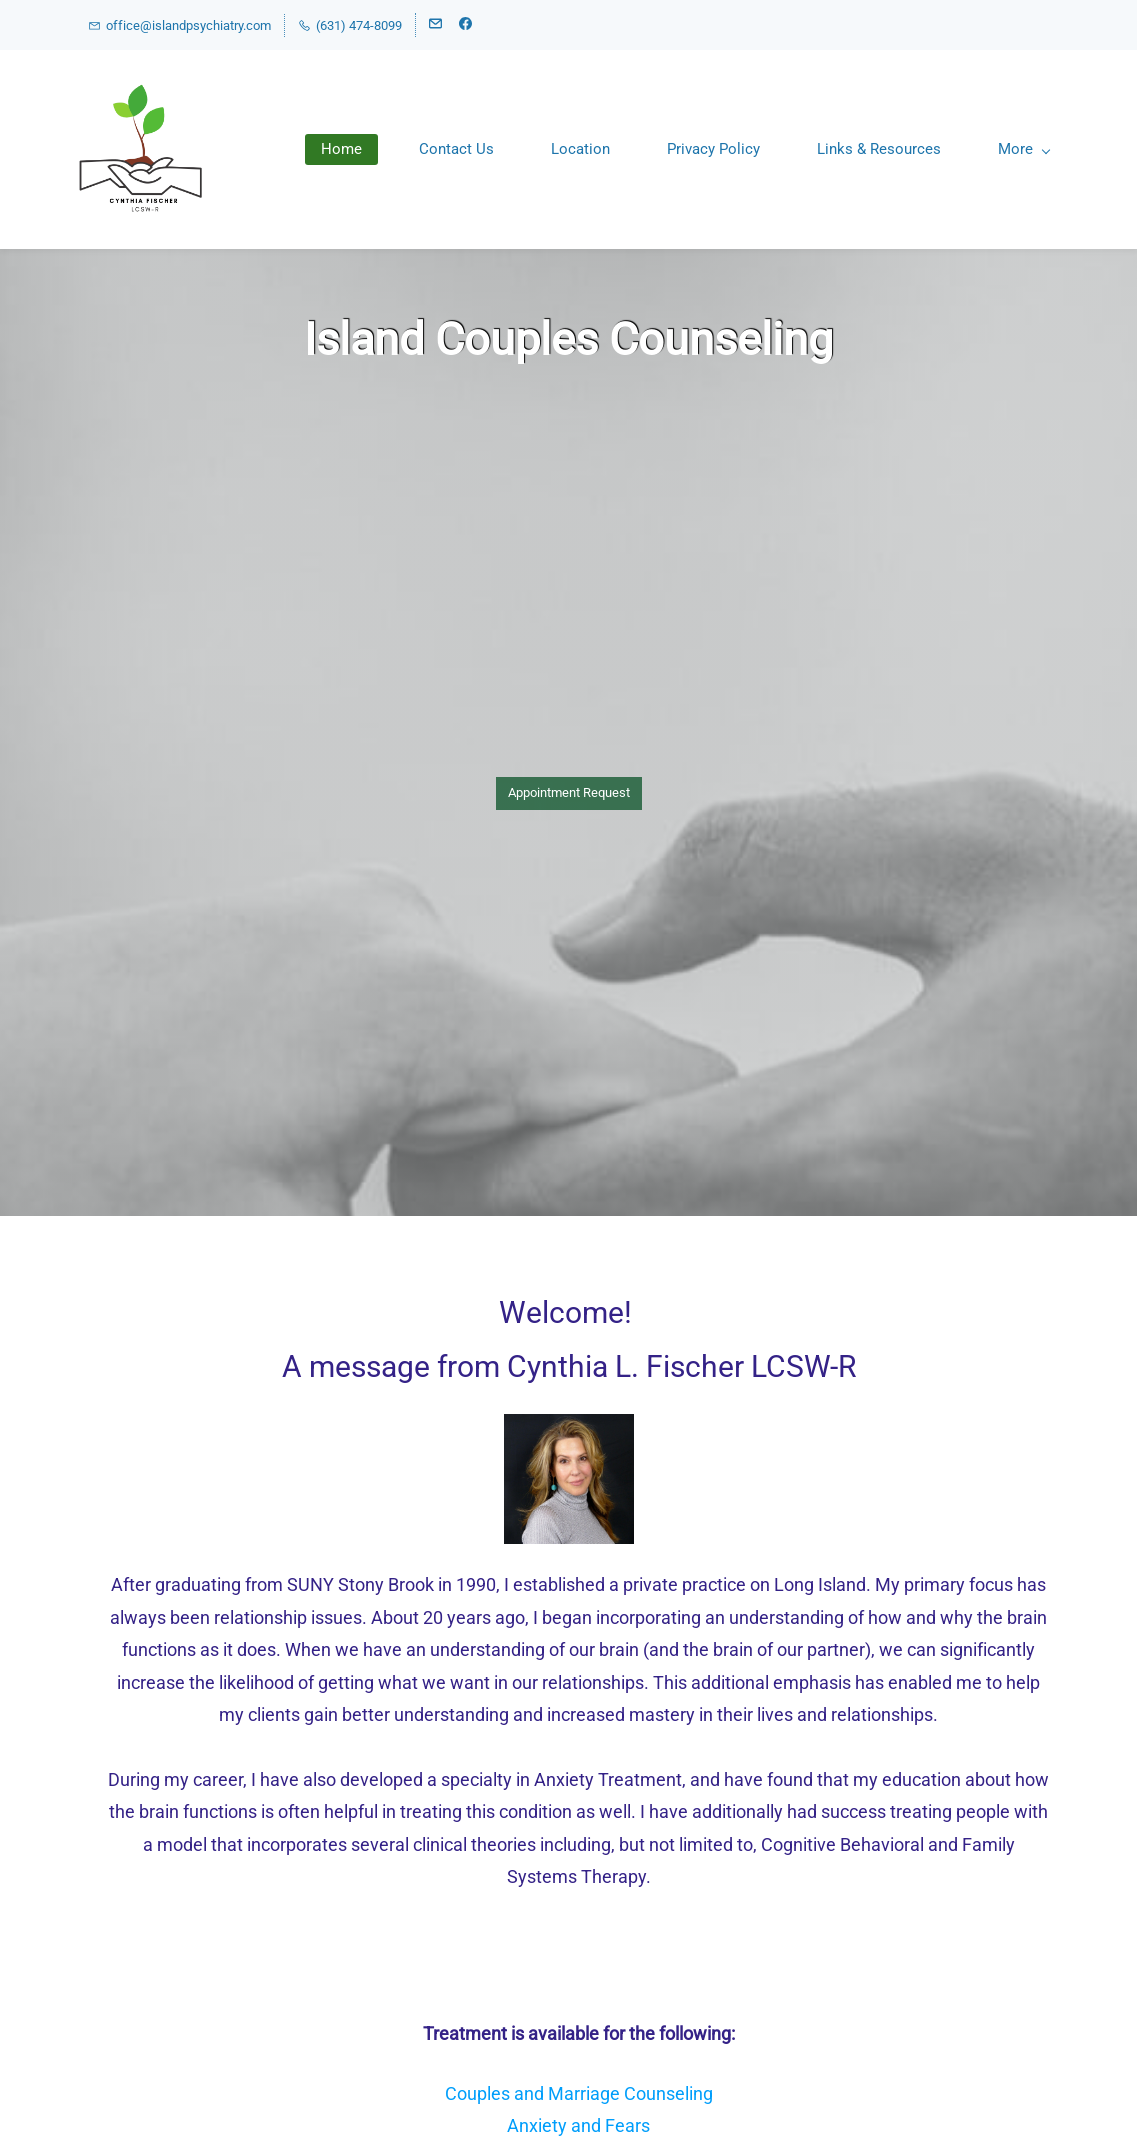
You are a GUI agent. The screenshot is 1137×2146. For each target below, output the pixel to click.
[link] (569, 1427)
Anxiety (537, 2125)
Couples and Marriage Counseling (579, 2093)
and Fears (608, 2125)
